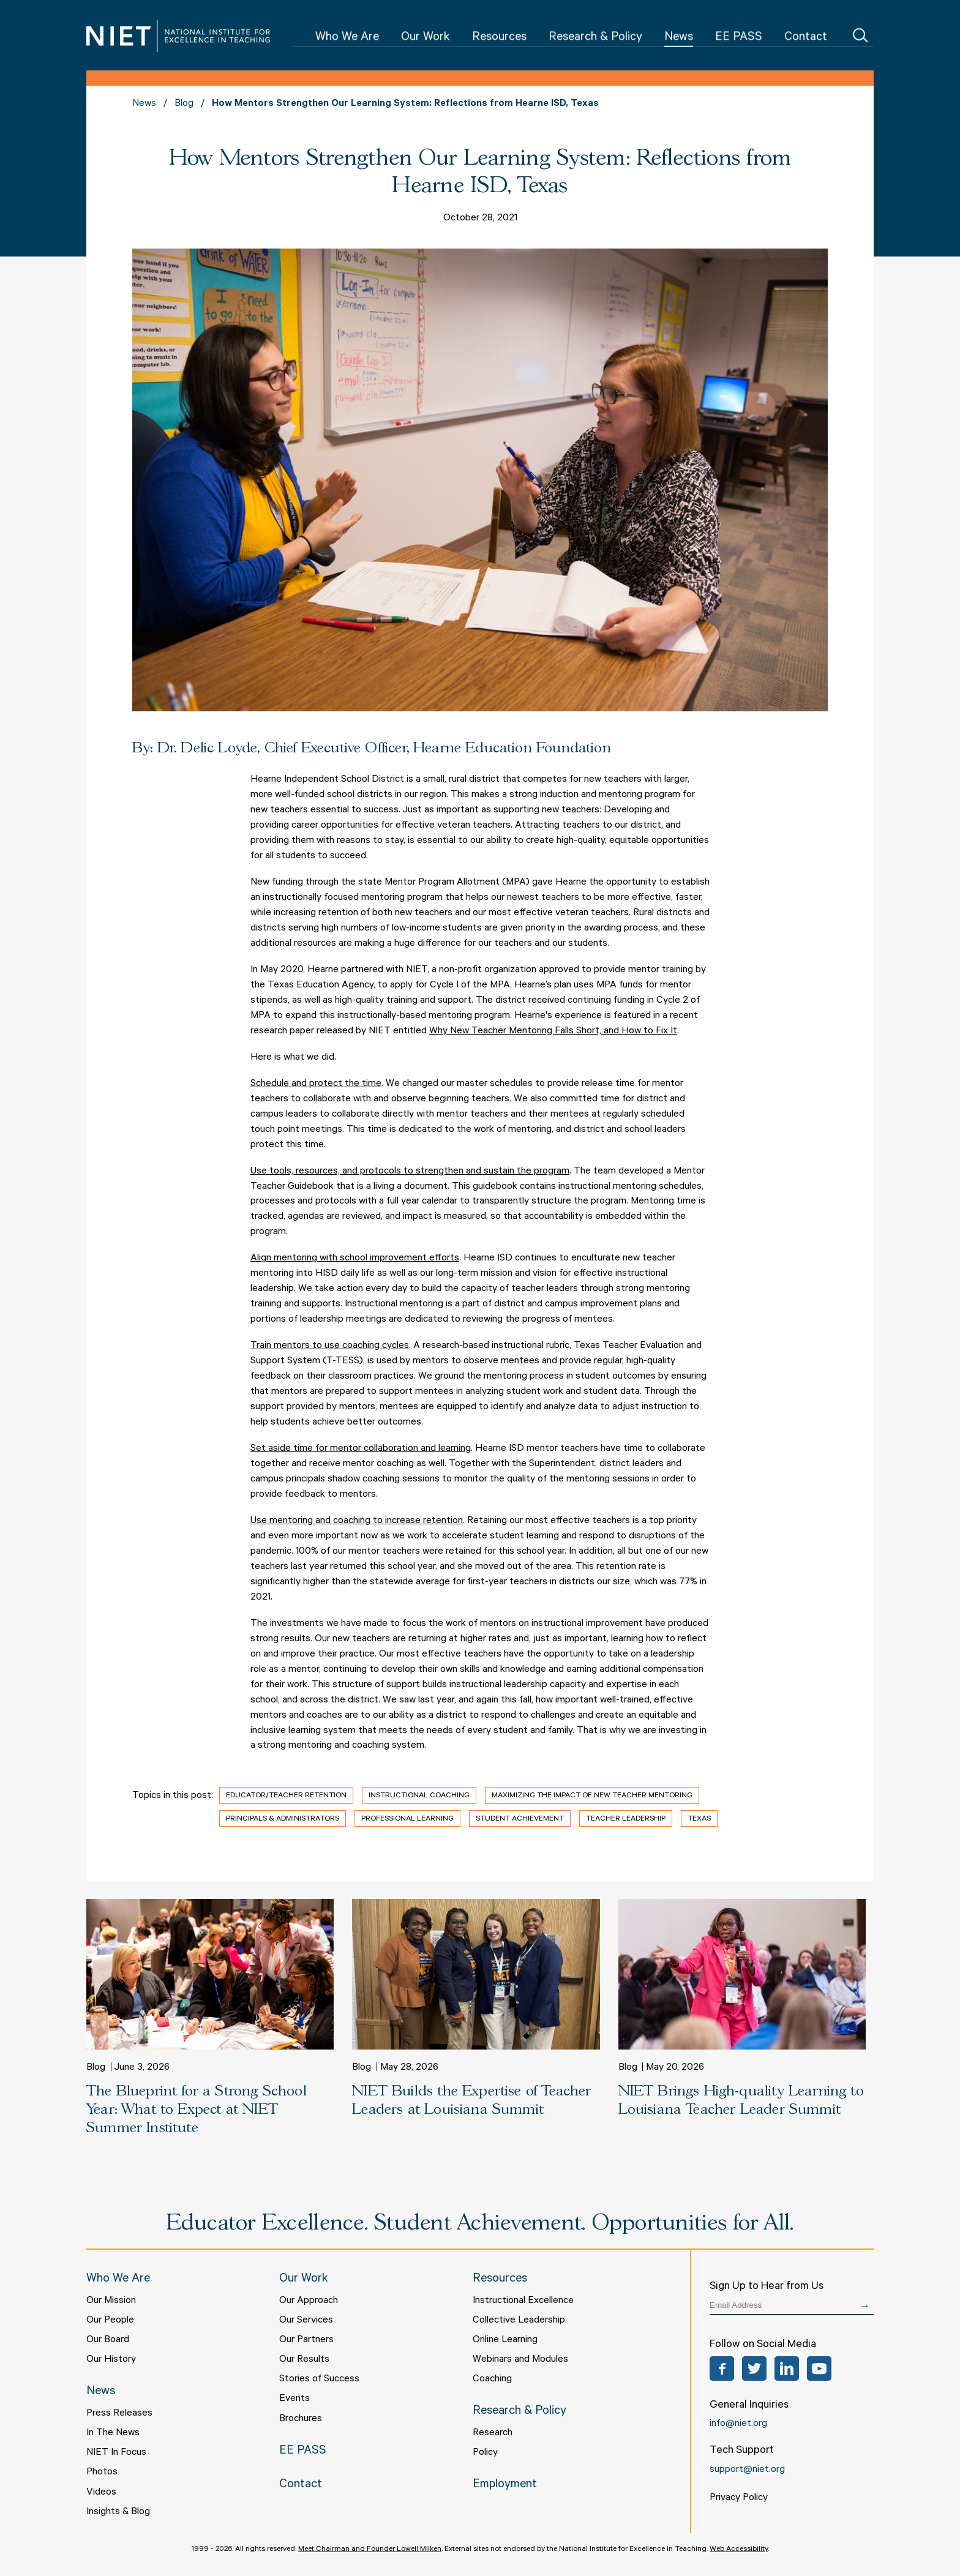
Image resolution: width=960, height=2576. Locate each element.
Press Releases (119, 2413)
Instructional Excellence (523, 2301)
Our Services (306, 2320)
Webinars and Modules (520, 2359)
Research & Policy (595, 38)
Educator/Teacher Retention (286, 1796)
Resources (499, 38)
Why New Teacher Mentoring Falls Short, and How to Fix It (553, 1031)
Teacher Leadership (626, 1819)
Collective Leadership (519, 2320)
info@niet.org (738, 2424)
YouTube (819, 2368)
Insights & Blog (118, 2512)
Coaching (492, 2379)
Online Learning (505, 2340)
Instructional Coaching (419, 1796)
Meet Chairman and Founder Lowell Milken (369, 2549)
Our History (111, 2359)
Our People (110, 2320)
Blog (183, 104)
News (678, 38)
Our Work (425, 38)
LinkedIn (786, 2368)
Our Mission (111, 2301)
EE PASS (738, 38)
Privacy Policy (739, 2498)
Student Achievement (520, 1819)
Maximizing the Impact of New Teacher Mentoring (592, 1796)
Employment (505, 2485)
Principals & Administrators (282, 1819)
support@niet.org (747, 2470)
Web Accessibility (739, 2549)
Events (294, 2399)
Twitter (754, 2368)
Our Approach (308, 2301)
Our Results (304, 2359)
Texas (699, 1819)
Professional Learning (407, 1819)
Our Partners (306, 2340)
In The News (113, 2433)
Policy (485, 2452)
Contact (805, 38)
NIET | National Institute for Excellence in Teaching (178, 36)
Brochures (300, 2419)
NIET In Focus (116, 2452)
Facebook (722, 2368)
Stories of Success (319, 2379)
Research (492, 2433)
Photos (102, 2472)
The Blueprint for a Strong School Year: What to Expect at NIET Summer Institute (196, 2109)
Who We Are (347, 38)
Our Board (107, 2340)
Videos (101, 2492)
